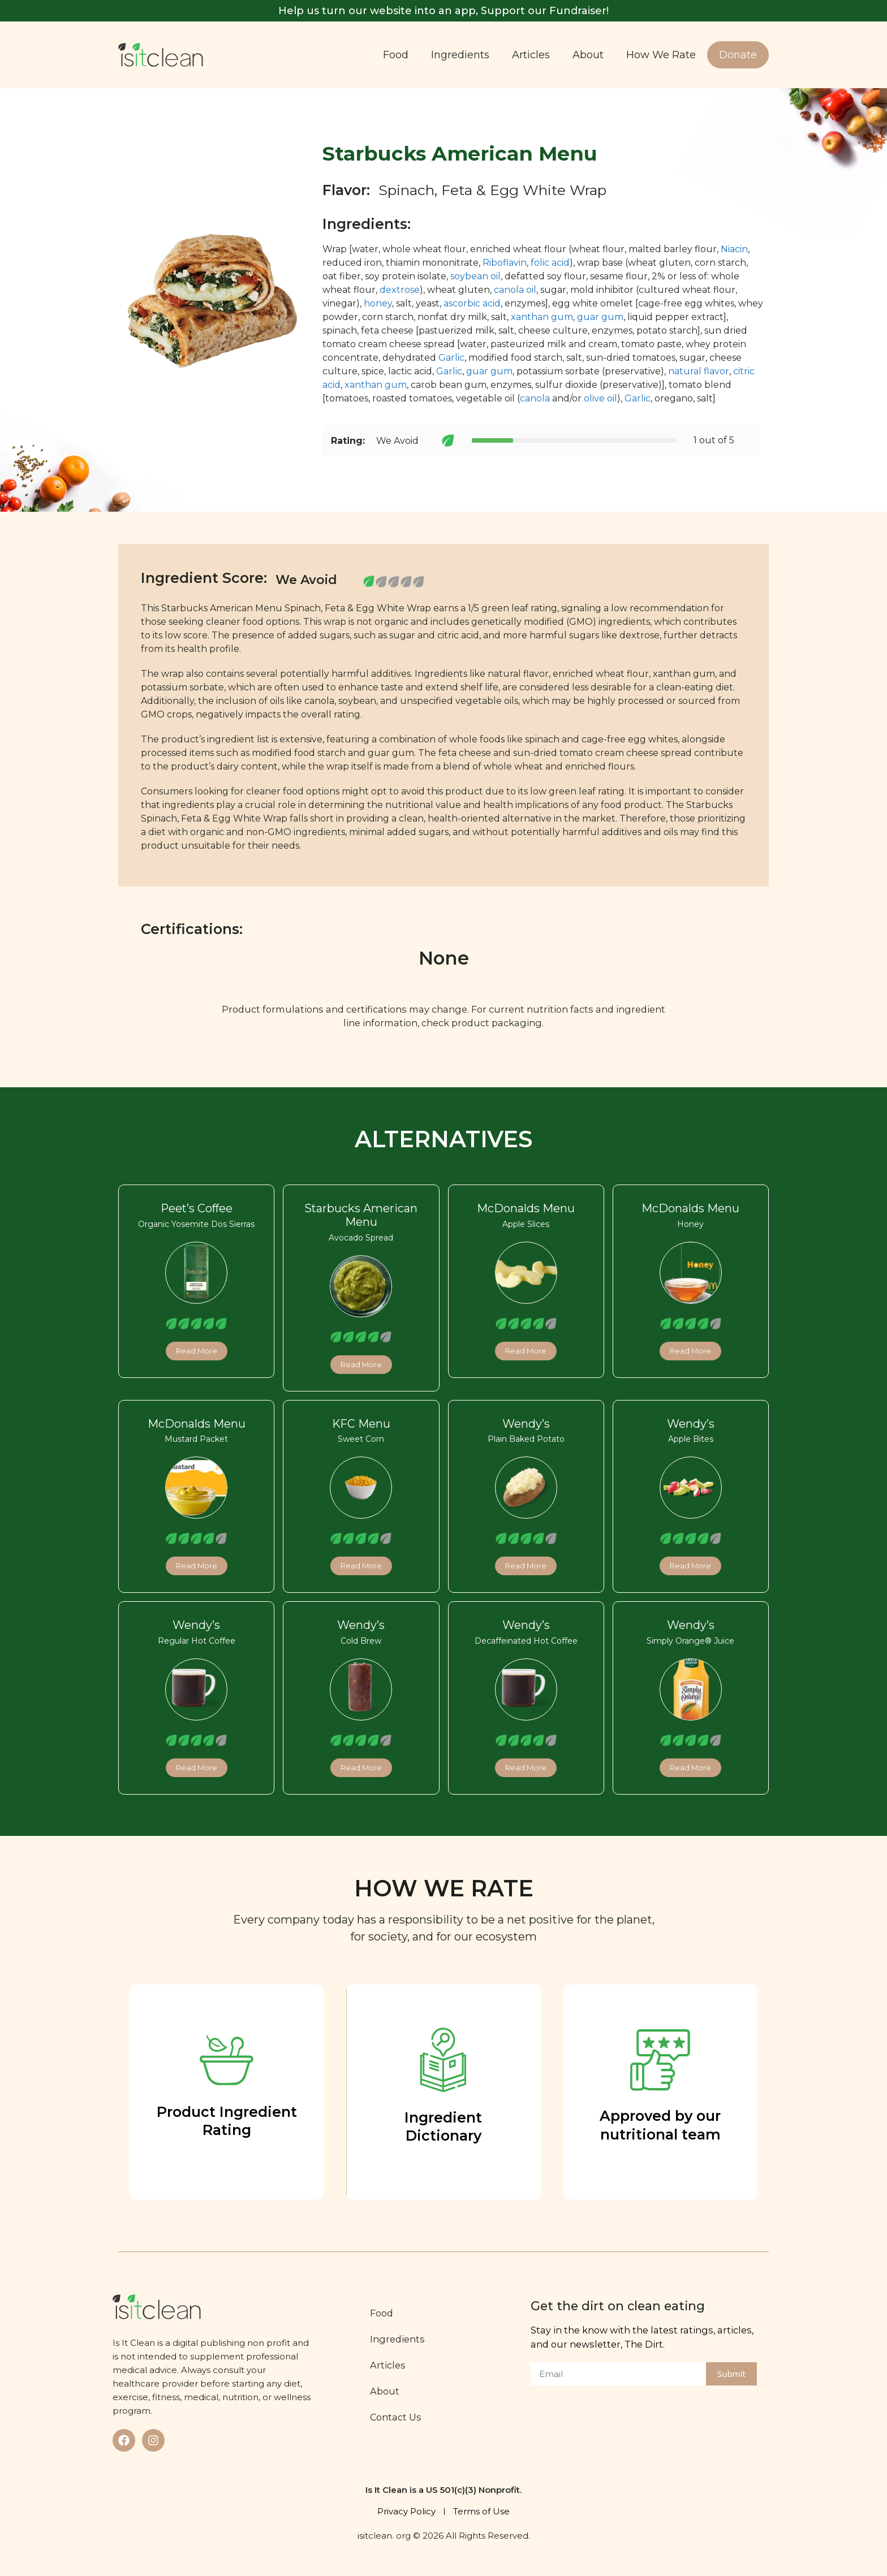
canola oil (515, 289)
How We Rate (661, 55)
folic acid (550, 262)
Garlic (451, 357)
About (588, 55)
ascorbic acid (472, 303)
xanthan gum (542, 317)
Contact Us (398, 2417)
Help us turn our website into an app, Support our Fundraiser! (443, 11)
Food (395, 55)
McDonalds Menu (526, 1208)
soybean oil (475, 276)
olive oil (600, 398)
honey (378, 303)
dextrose (400, 289)
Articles (531, 55)
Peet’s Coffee (196, 1208)
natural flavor (698, 371)
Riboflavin (505, 262)
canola (535, 398)
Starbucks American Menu (360, 1215)
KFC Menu (361, 1423)
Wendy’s (526, 1423)
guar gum (600, 317)
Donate (738, 55)
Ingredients (460, 55)
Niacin (734, 249)
